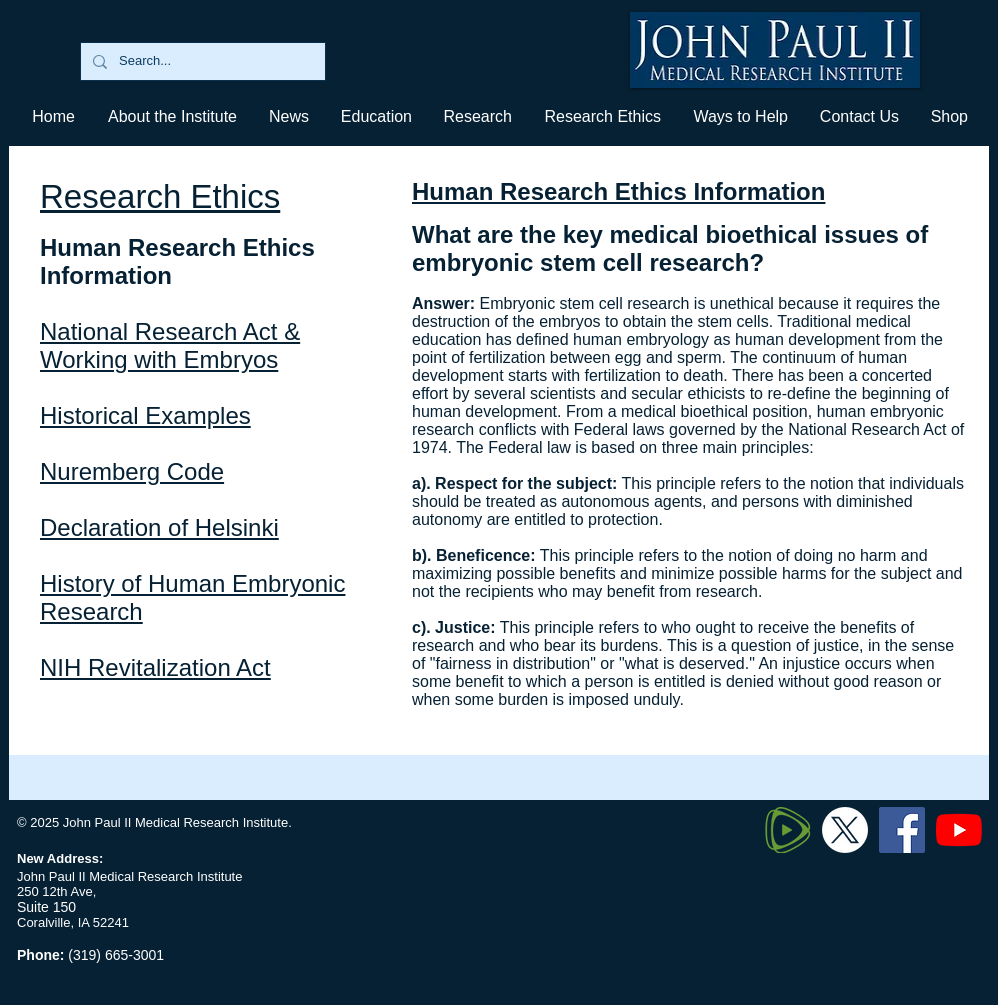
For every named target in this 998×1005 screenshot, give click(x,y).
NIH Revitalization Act (155, 667)
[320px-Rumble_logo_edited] (788, 830)
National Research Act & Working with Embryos (170, 345)
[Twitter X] (845, 830)
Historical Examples (145, 415)
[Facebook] (902, 830)
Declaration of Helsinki (159, 527)
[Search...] (201, 61)
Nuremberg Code (132, 471)
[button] (375, 116)
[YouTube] (959, 830)
